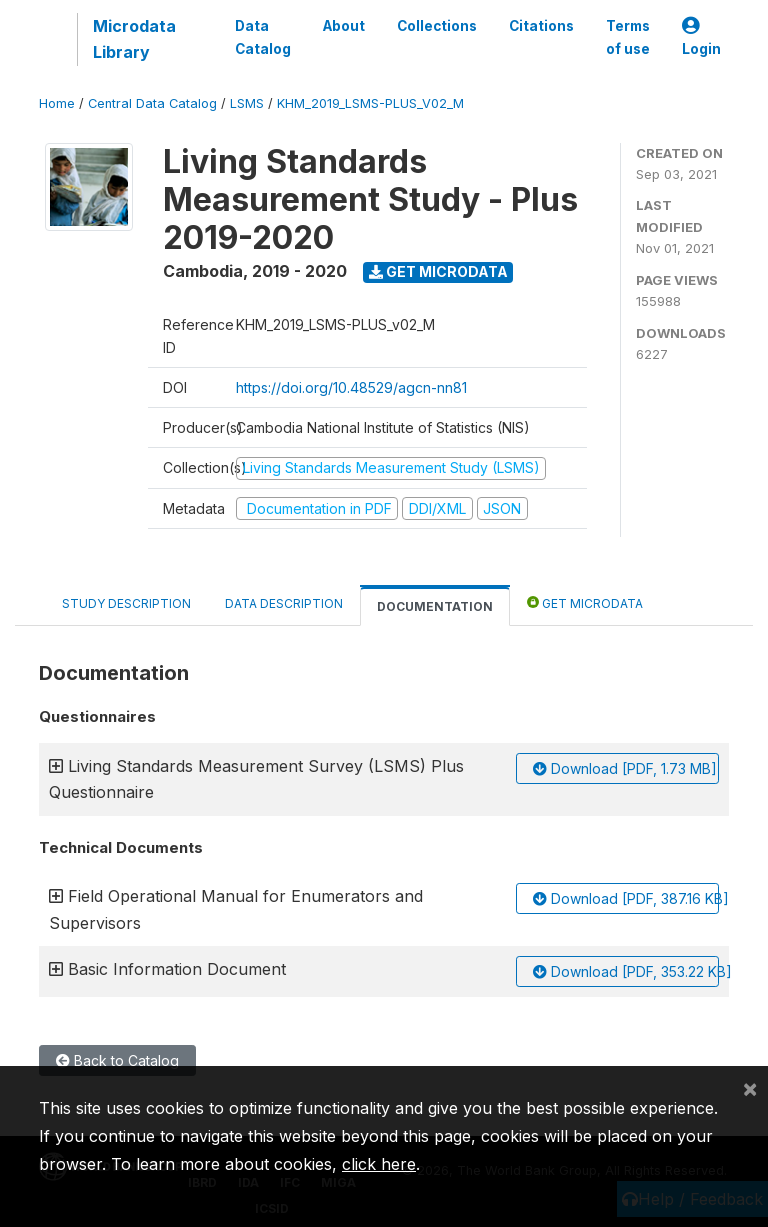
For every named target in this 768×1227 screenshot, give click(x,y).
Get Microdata (438, 271)
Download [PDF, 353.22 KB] (626, 971)
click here (379, 1164)
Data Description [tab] (284, 603)
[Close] (750, 1088)
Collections (437, 26)
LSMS (247, 103)
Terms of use (628, 37)
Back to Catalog (117, 1060)
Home (57, 103)
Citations (541, 26)
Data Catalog (263, 37)
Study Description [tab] (126, 603)
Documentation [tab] (435, 606)
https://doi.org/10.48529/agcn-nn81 (351, 387)
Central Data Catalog (152, 103)
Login (701, 37)
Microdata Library (134, 39)
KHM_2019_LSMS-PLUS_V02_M (370, 103)
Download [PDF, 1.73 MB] (625, 768)
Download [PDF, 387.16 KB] (626, 898)
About (344, 26)
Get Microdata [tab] (585, 602)
